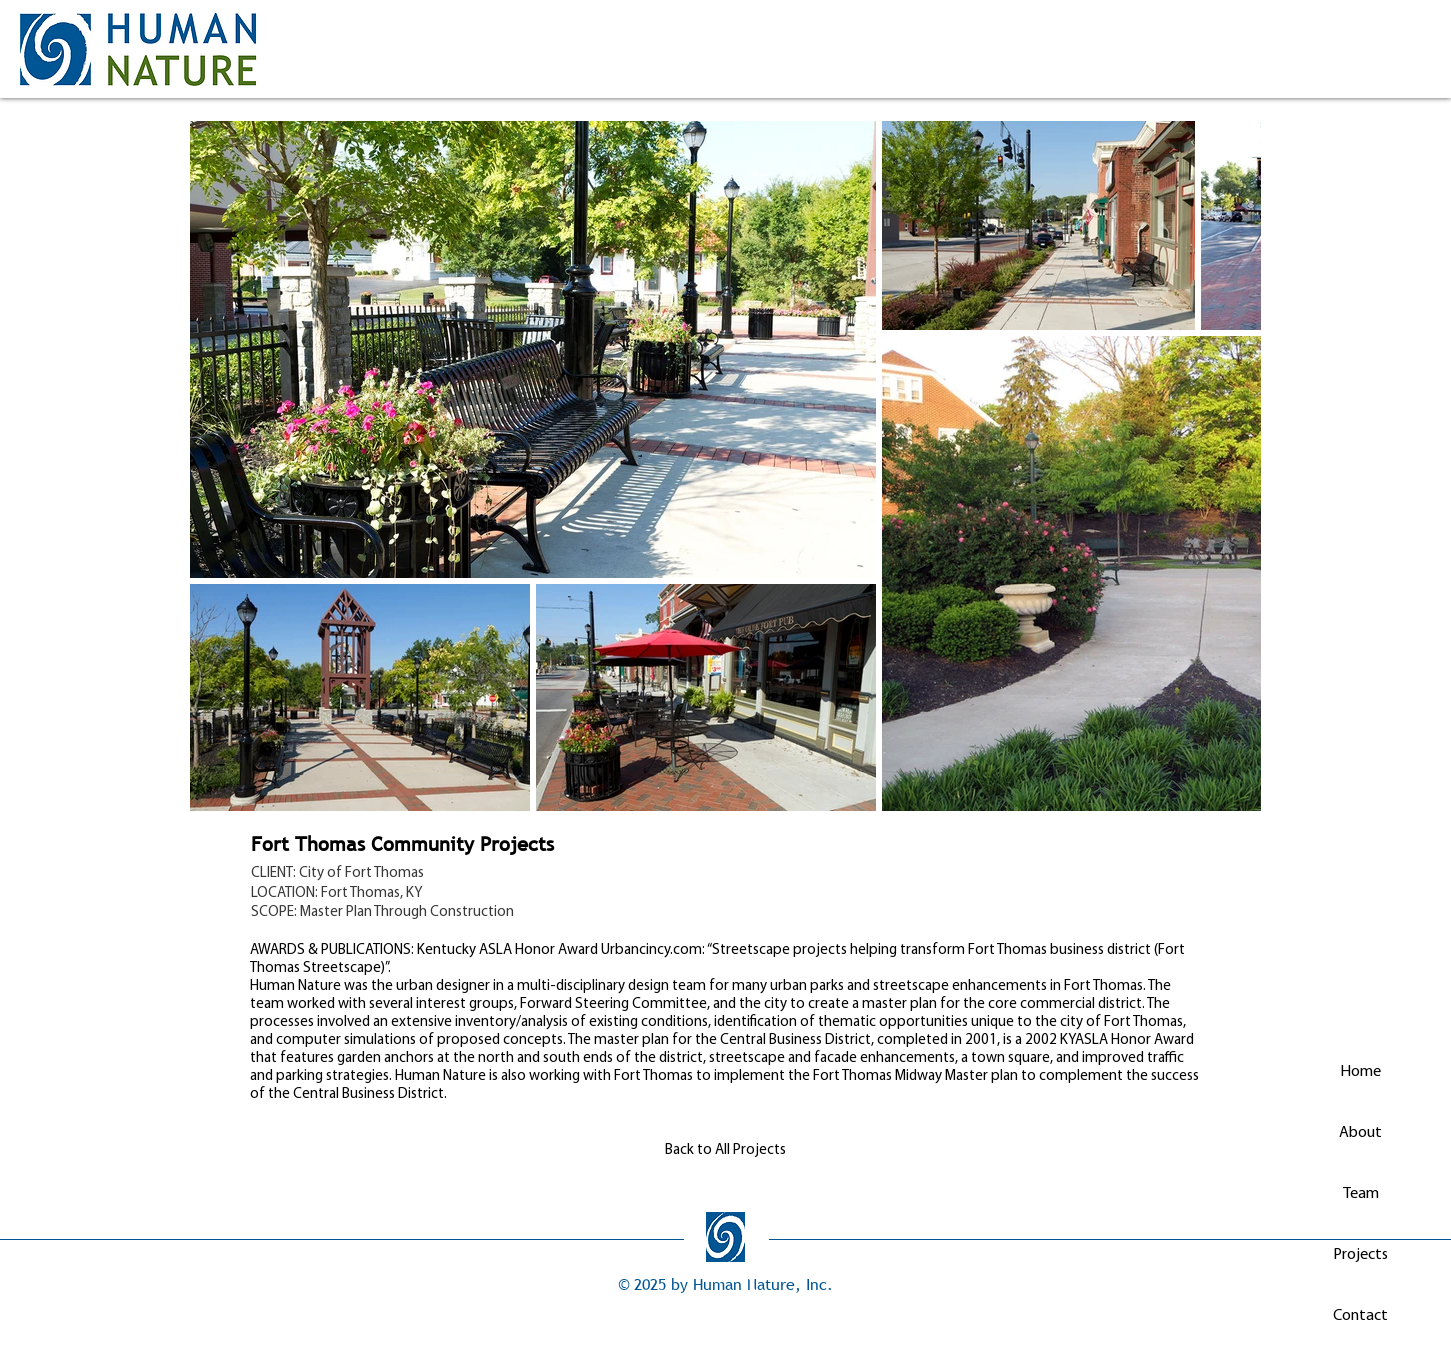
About (1360, 1133)
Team (1361, 1194)
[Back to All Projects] (726, 1150)
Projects (1360, 1255)
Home (1360, 1072)
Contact (1360, 1316)
